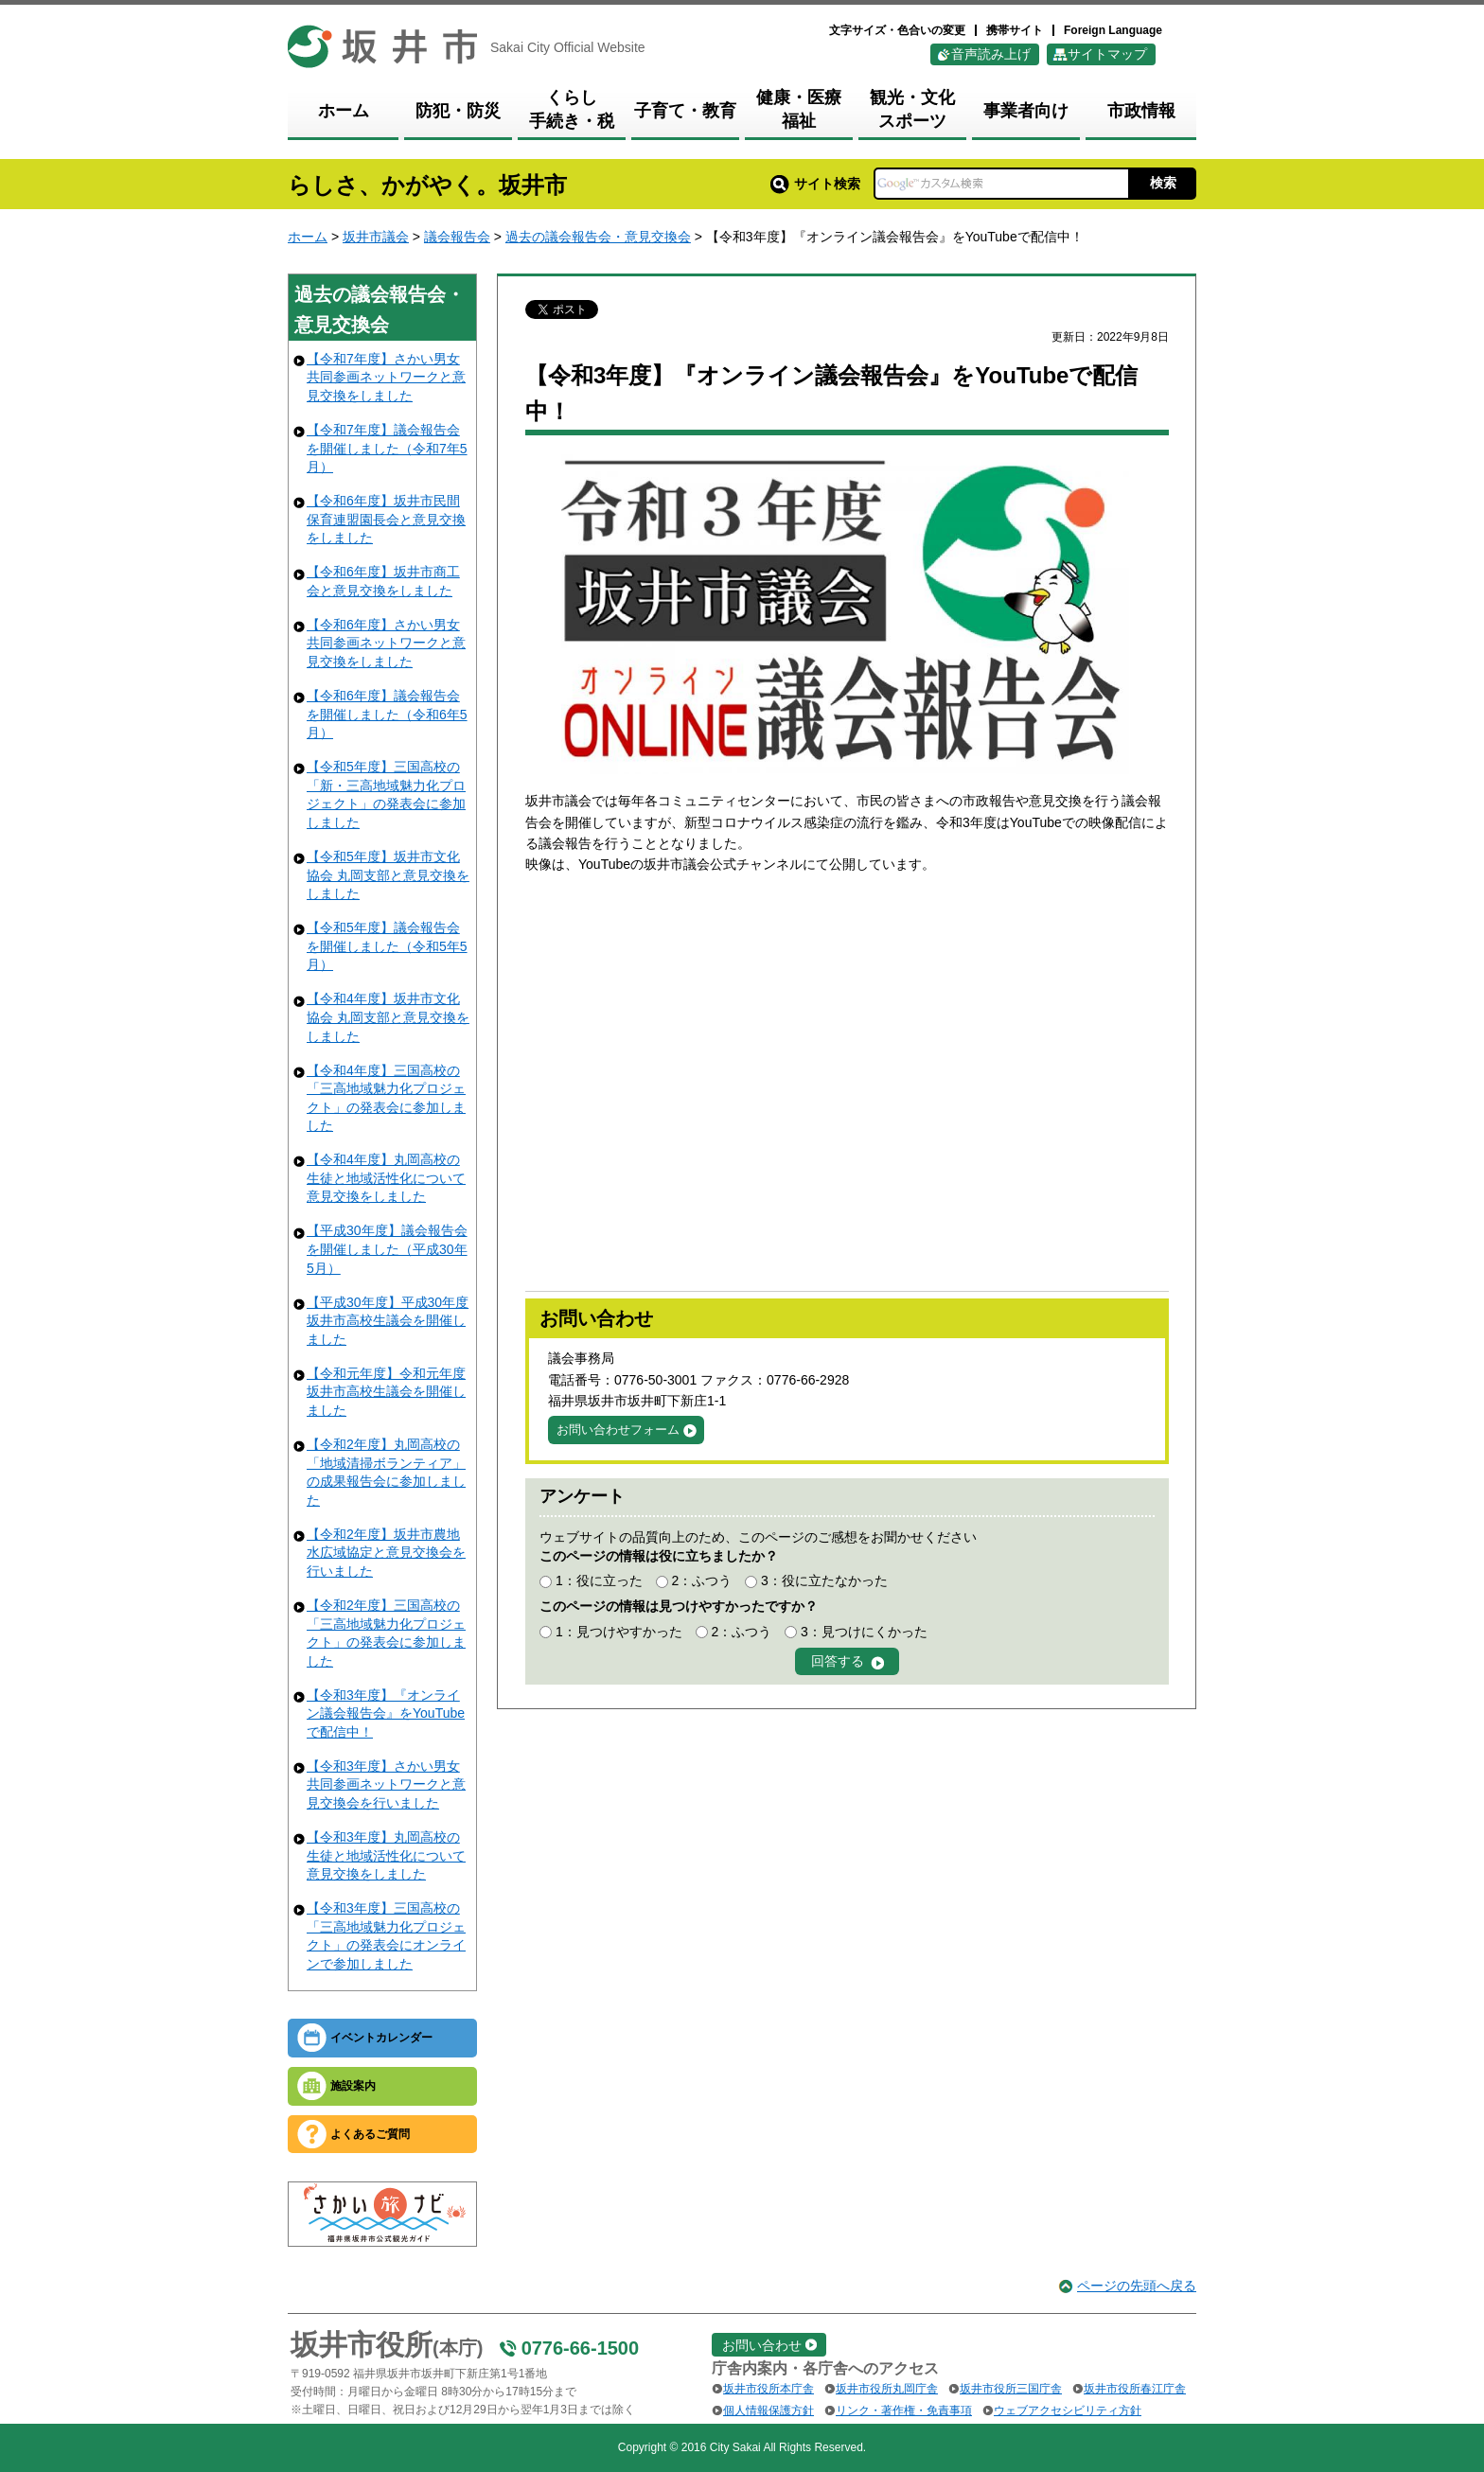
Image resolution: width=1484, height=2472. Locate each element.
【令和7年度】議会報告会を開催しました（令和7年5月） (387, 448)
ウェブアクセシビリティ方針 (1067, 2410)
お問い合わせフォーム (618, 1429)
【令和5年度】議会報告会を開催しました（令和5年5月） (387, 946)
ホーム (307, 236)
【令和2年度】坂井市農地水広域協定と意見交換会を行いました (386, 1553)
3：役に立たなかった (824, 1580)
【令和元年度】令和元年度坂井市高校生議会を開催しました (386, 1392)
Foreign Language (1113, 30)
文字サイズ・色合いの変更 (897, 30)
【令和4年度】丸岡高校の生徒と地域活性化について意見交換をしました (386, 1178)
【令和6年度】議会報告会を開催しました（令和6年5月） (387, 714)
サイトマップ (1107, 54)
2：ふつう (701, 1580)
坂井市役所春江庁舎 (1135, 2388)
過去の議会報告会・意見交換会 (598, 236)
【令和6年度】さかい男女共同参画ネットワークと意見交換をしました (386, 643)
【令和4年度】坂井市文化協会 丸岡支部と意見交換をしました (388, 1017)
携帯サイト (1014, 30)
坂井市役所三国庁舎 (1011, 2388)
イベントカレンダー (381, 2037)
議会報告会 (457, 236)
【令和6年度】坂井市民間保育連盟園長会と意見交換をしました (386, 519)
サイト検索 (815, 183)
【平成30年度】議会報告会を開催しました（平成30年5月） (387, 1249)
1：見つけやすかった (619, 1631)
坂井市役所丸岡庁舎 (887, 2388)
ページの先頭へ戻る (1136, 2285)
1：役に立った (599, 1580)
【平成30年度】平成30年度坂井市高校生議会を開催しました (387, 1321)
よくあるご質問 (370, 2134)
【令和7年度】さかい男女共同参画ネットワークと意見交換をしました (386, 377)
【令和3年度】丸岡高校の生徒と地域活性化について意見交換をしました (386, 1855)
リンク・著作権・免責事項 (904, 2410)
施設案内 (353, 2085)
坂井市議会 (376, 236)
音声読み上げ (991, 54)
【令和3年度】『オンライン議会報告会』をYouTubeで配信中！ (386, 1713)
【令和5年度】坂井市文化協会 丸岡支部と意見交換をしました (388, 875)
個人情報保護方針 (768, 2410)
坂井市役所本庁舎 (768, 2388)
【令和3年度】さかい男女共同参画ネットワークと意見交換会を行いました (386, 1784)
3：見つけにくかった (864, 1631)
